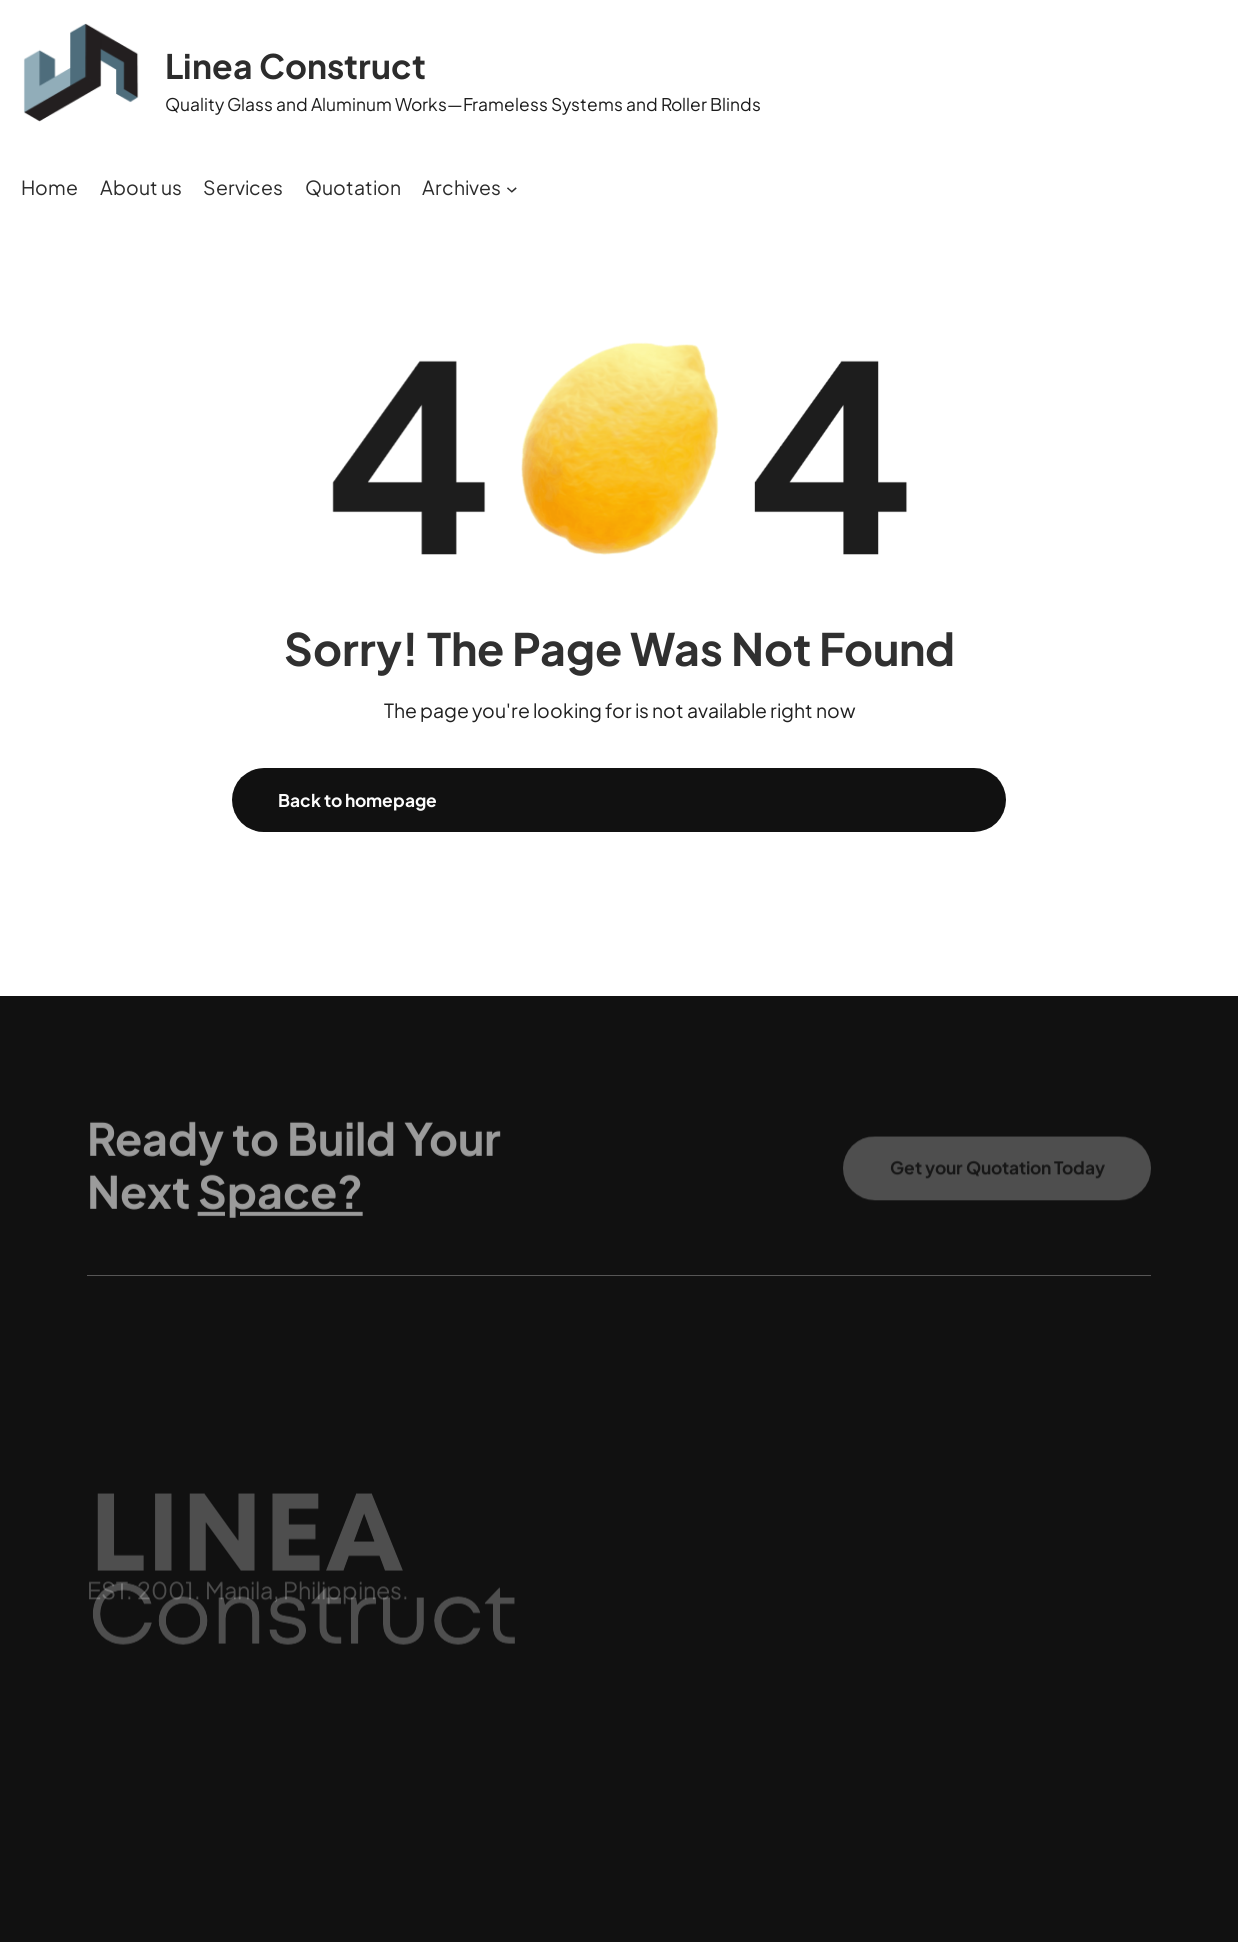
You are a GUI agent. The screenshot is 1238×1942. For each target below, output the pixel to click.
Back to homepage (357, 800)
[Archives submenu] (512, 188)
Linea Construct (295, 65)
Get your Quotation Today (997, 1177)
